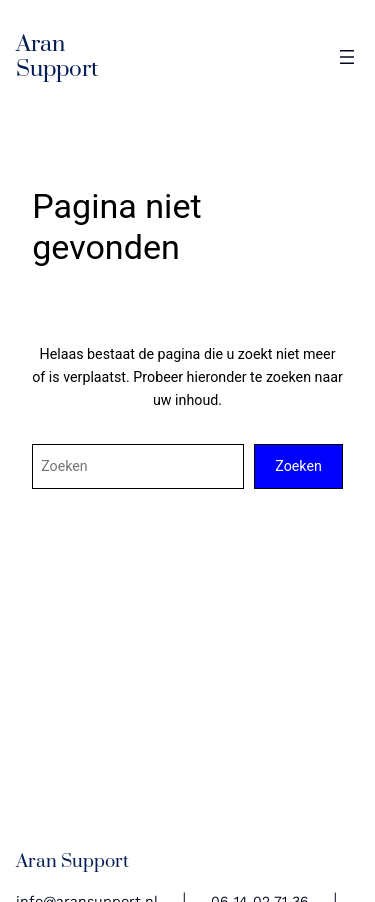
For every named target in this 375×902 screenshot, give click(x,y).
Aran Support (57, 57)
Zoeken (298, 466)
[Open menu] (347, 57)
